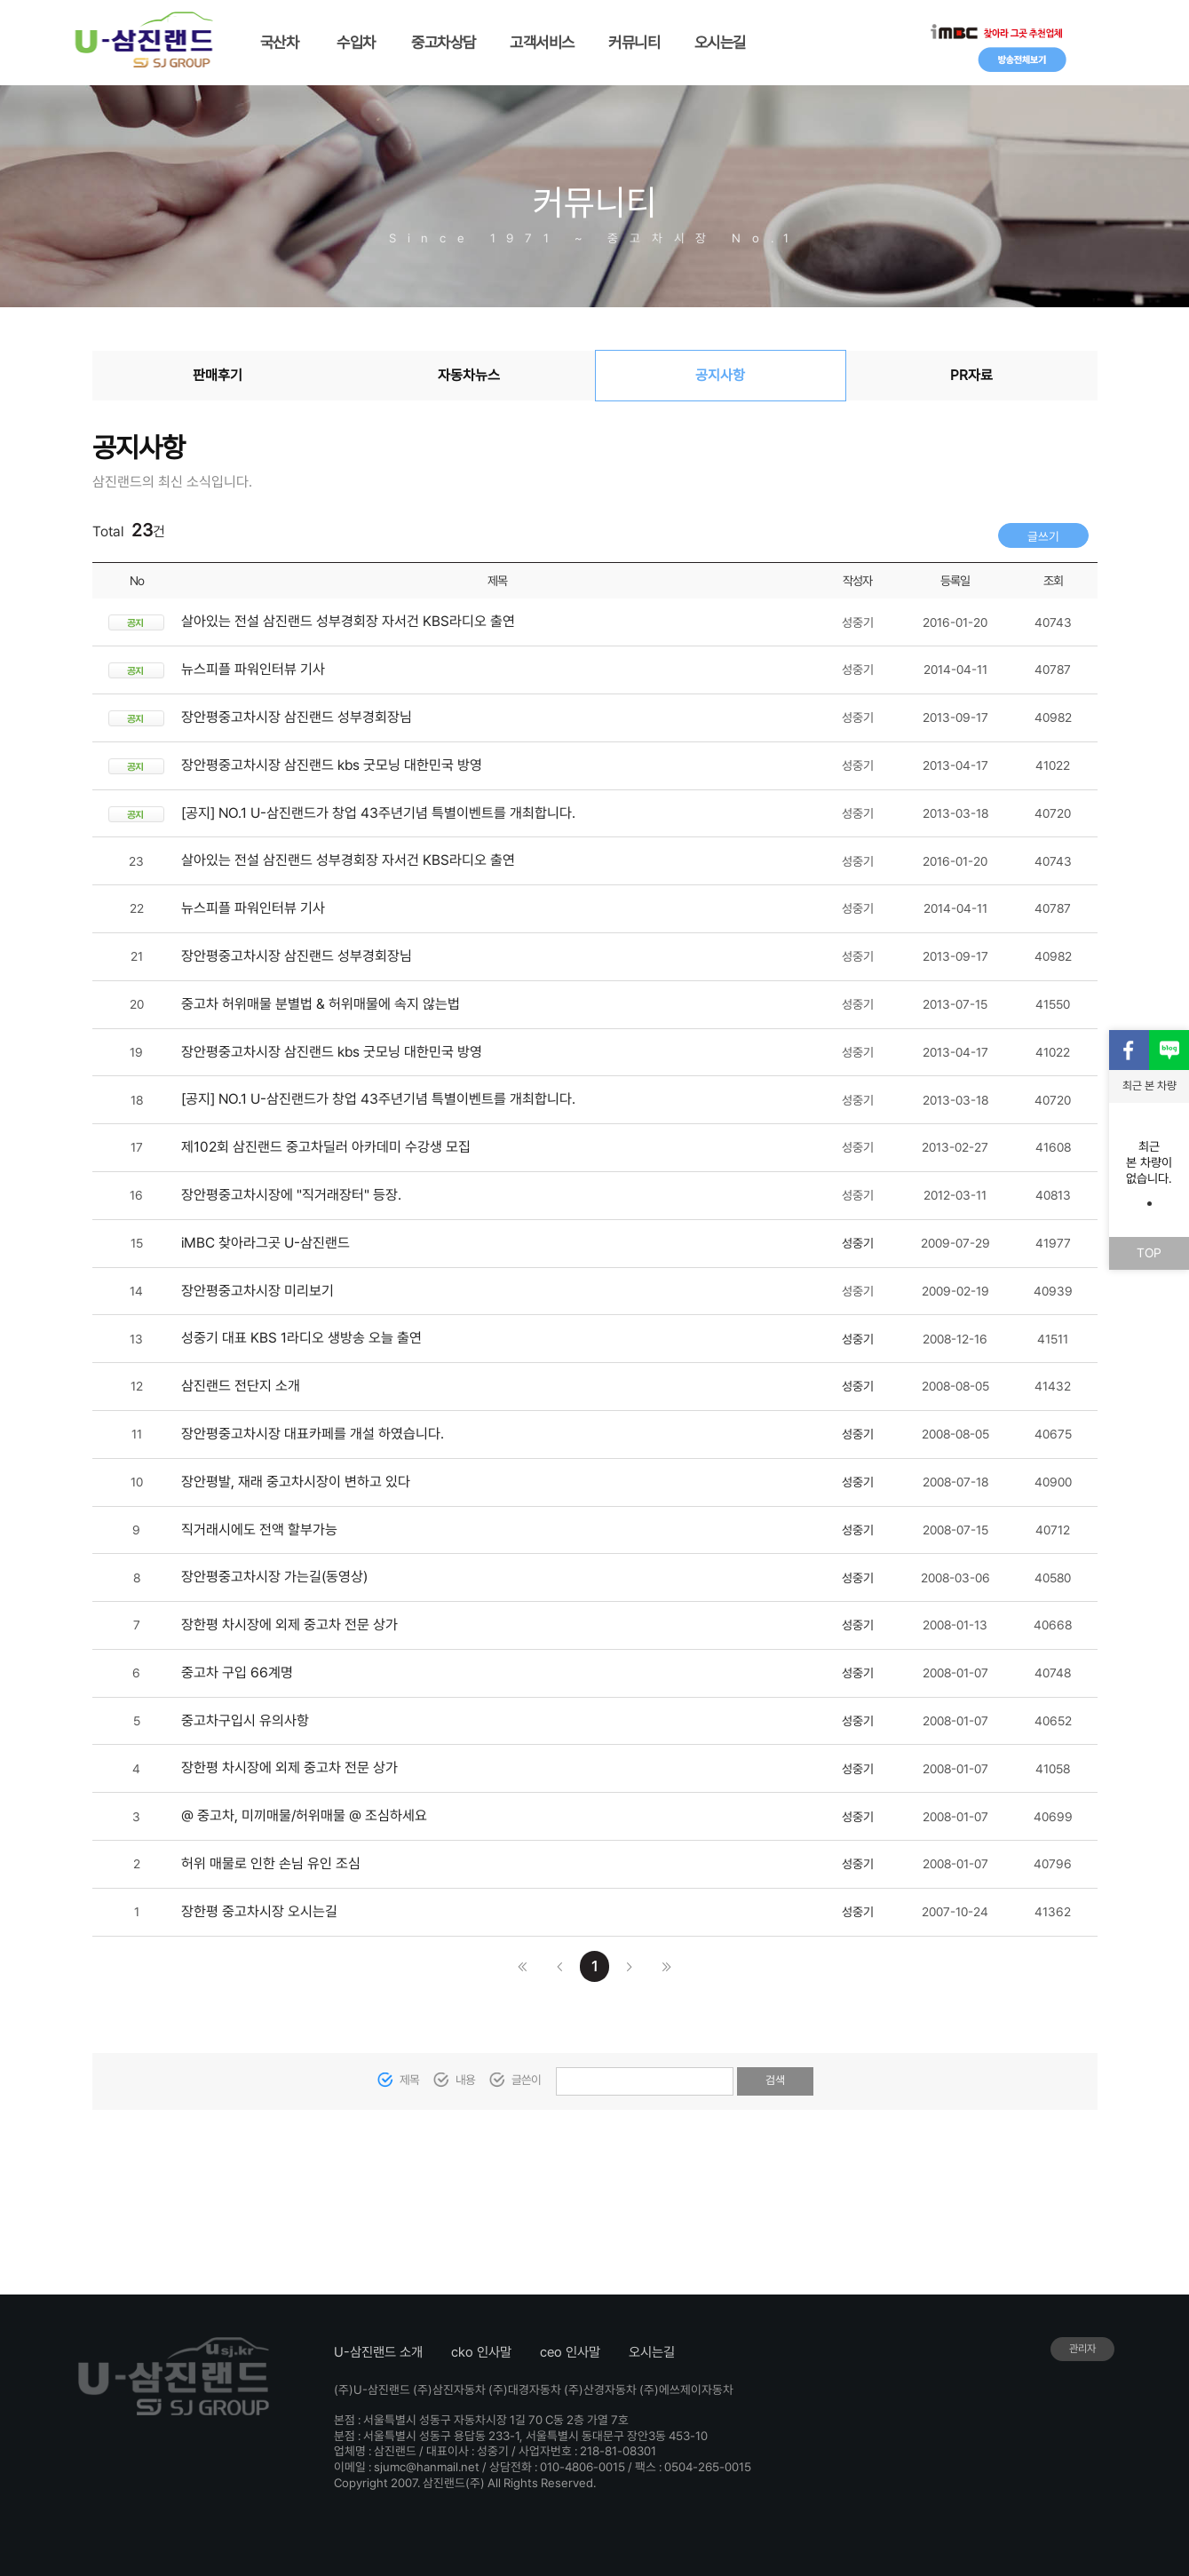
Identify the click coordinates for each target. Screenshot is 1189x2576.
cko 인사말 (481, 2352)
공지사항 (720, 375)
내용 (465, 2080)
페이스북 (1129, 1050)
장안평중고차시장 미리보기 (257, 1290)
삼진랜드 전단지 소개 (240, 1385)
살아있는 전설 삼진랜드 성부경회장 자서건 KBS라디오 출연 (348, 621)
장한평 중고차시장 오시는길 (259, 1911)
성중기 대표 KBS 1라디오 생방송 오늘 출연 (301, 1337)
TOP (1149, 1252)
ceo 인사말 (570, 2352)
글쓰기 (1043, 536)
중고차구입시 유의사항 (245, 1720)
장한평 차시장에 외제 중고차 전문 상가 (289, 1624)
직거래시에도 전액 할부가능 (259, 1529)
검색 (775, 2080)
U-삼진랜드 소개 (378, 2352)
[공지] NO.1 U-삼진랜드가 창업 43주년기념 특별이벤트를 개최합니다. (378, 813)
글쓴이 (527, 2080)
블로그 (1169, 1050)
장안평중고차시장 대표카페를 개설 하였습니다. (312, 1433)
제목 (409, 2080)
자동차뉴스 (469, 375)
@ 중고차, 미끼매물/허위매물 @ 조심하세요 (304, 1815)
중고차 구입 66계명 (237, 1672)
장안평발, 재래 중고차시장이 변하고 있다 (295, 1481)
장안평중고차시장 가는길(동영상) (274, 1576)
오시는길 (652, 2352)
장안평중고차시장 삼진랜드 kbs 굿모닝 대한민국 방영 (331, 765)
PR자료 (971, 375)
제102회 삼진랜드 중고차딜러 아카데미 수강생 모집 (326, 1146)
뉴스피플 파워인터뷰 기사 (253, 669)
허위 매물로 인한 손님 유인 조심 (271, 1863)
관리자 (1082, 2348)
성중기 (858, 1243)
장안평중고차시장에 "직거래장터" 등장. (291, 1194)
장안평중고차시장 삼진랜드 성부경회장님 (296, 717)
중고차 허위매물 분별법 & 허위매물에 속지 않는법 (320, 1003)
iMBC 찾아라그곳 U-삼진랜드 (265, 1242)
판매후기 (217, 375)
